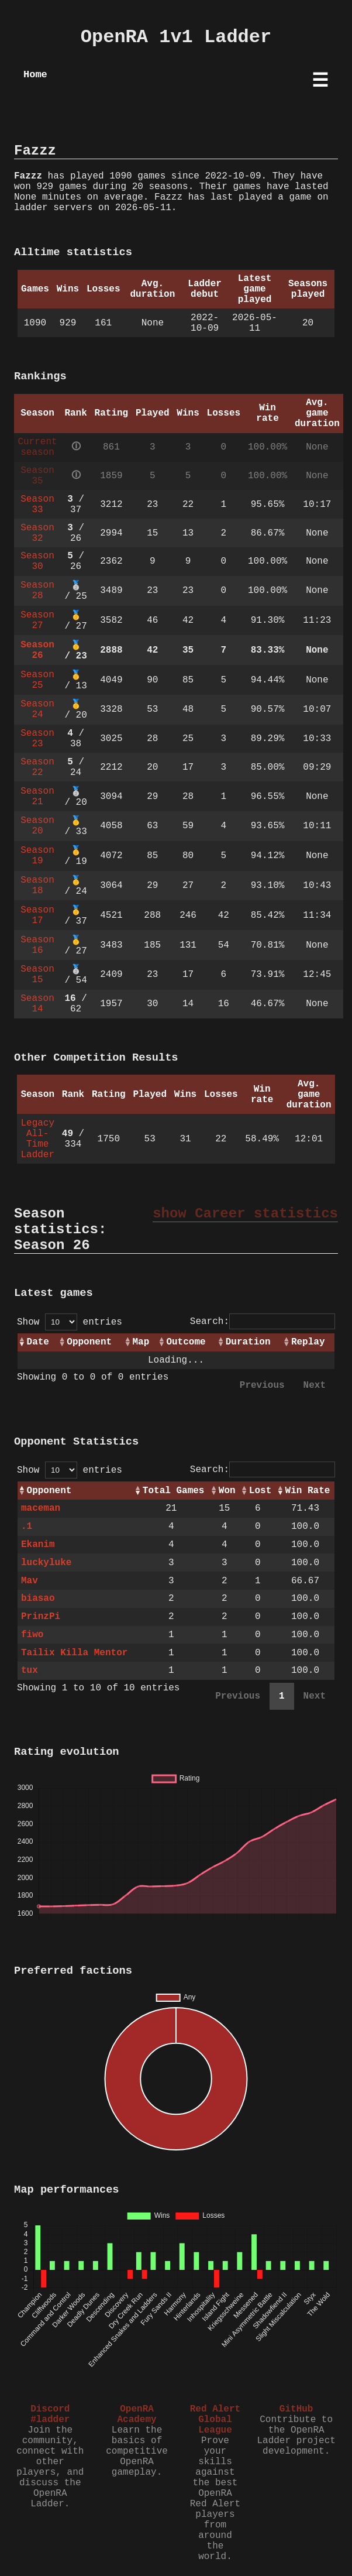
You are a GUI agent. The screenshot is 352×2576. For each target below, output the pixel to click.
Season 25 (37, 680)
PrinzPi (40, 1616)
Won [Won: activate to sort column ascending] (227, 1491)
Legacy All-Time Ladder (37, 1139)
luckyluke (46, 1563)
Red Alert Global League (215, 2420)
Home (35, 74)
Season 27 (37, 620)
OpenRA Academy (136, 2414)
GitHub (296, 2409)
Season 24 (37, 709)
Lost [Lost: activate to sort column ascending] (260, 1491)
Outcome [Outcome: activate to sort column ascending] (185, 1342)
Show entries (69, 1322)
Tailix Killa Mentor (74, 1653)
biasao (38, 1598)
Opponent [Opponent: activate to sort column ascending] (89, 1342)
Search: (262, 1321)
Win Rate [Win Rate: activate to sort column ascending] (307, 1491)
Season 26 (37, 650)
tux (29, 1670)
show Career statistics (245, 1214)
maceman (40, 1508)
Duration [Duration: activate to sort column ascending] (248, 1342)
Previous (262, 1385)
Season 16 (37, 945)
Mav (29, 1581)
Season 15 (37, 974)
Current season (37, 447)
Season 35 (37, 475)
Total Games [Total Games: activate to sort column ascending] (174, 1491)
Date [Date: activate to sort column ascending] (38, 1342)
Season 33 (37, 504)
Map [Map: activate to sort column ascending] (140, 1342)
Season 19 (37, 855)
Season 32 (37, 533)
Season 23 (37, 738)
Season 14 (37, 1003)
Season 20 (37, 825)
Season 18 (37, 885)
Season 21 (37, 796)
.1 (26, 1526)
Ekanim (38, 1544)
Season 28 (37, 590)
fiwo (32, 1635)
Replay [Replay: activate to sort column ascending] (308, 1342)
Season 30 (37, 561)
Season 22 (37, 767)
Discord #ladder (50, 2414)
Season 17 (37, 915)
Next (314, 1385)
